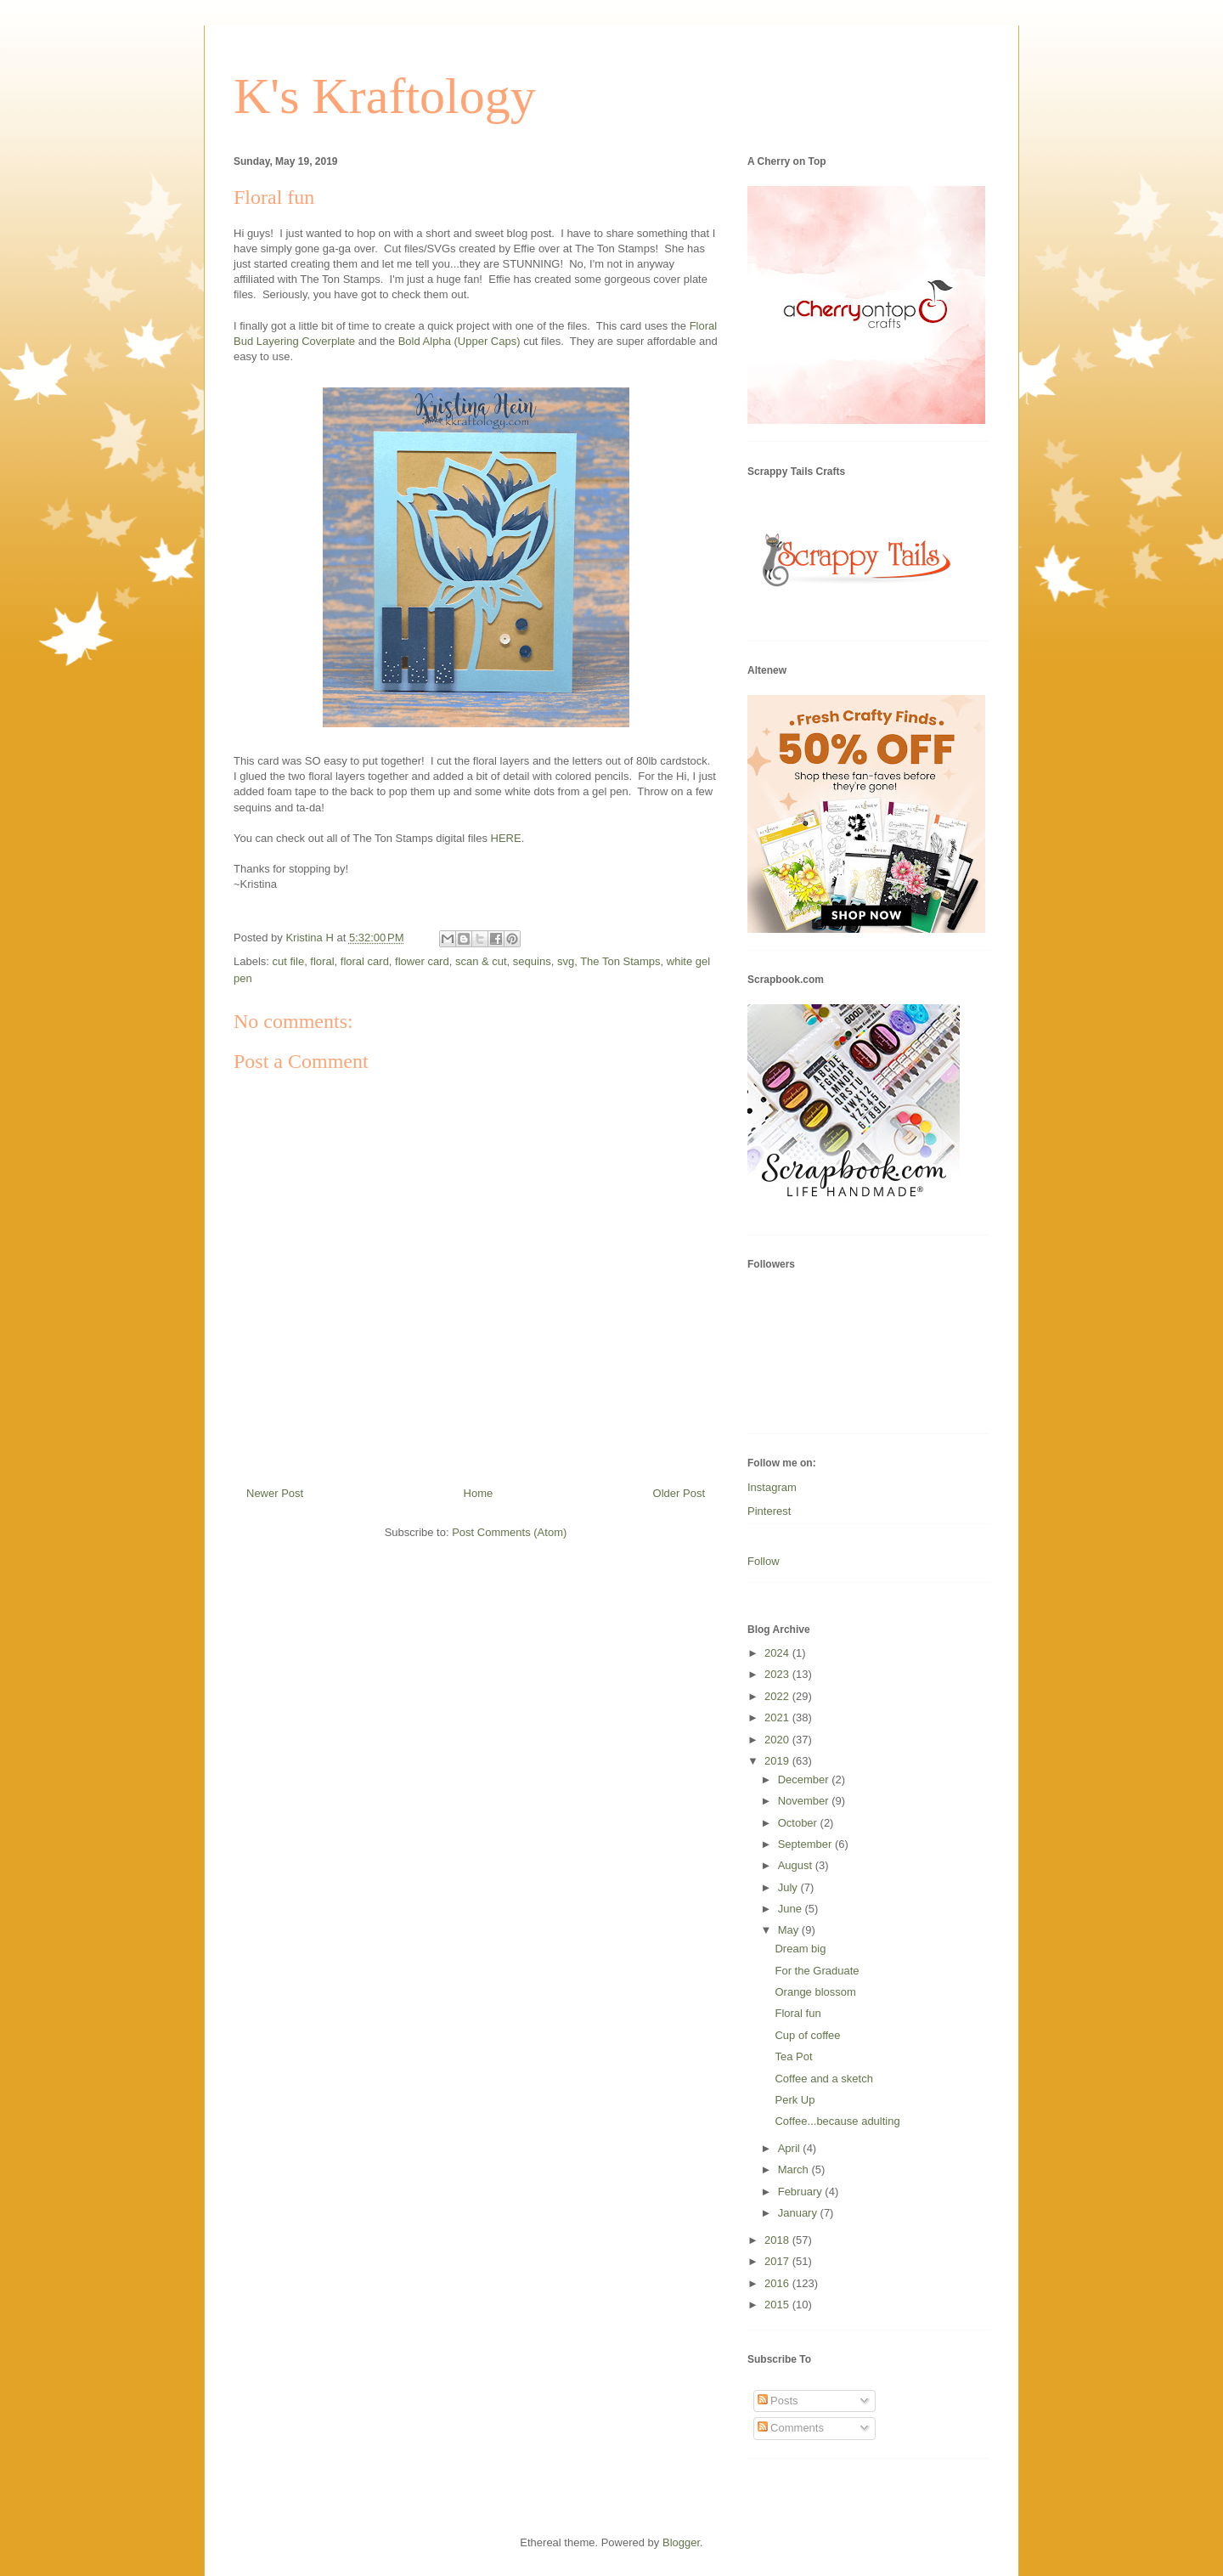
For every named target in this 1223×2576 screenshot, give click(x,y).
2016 (778, 2283)
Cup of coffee (807, 2035)
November (805, 1800)
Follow (763, 1561)
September (806, 1844)
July (789, 1887)
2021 (778, 1717)
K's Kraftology (385, 96)
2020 (778, 1739)
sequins (532, 961)
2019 (778, 1760)
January (799, 2212)
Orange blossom (815, 1992)
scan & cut (481, 961)
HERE (506, 838)
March (795, 2169)
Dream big (800, 1948)
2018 (778, 2240)
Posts (778, 2400)
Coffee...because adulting (837, 2121)
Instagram (772, 1487)
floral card (365, 961)
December (805, 1779)
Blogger (681, 2542)
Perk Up (794, 2099)
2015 (778, 2304)
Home (478, 1493)
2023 (778, 1674)
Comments (791, 2427)
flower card (422, 961)
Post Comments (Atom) (509, 1532)
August (796, 1865)
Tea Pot (793, 2056)
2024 (778, 1653)
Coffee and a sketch (823, 2078)
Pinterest (769, 1511)
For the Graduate (817, 1970)
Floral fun (797, 2013)
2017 (778, 2261)
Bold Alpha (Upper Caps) (459, 341)
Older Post (679, 1493)
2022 (778, 1696)
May (790, 1930)
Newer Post (274, 1493)
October (799, 1822)
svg (565, 961)
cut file (289, 961)
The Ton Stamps (620, 961)
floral (322, 961)
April (790, 2148)
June (791, 1908)
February (802, 2191)
